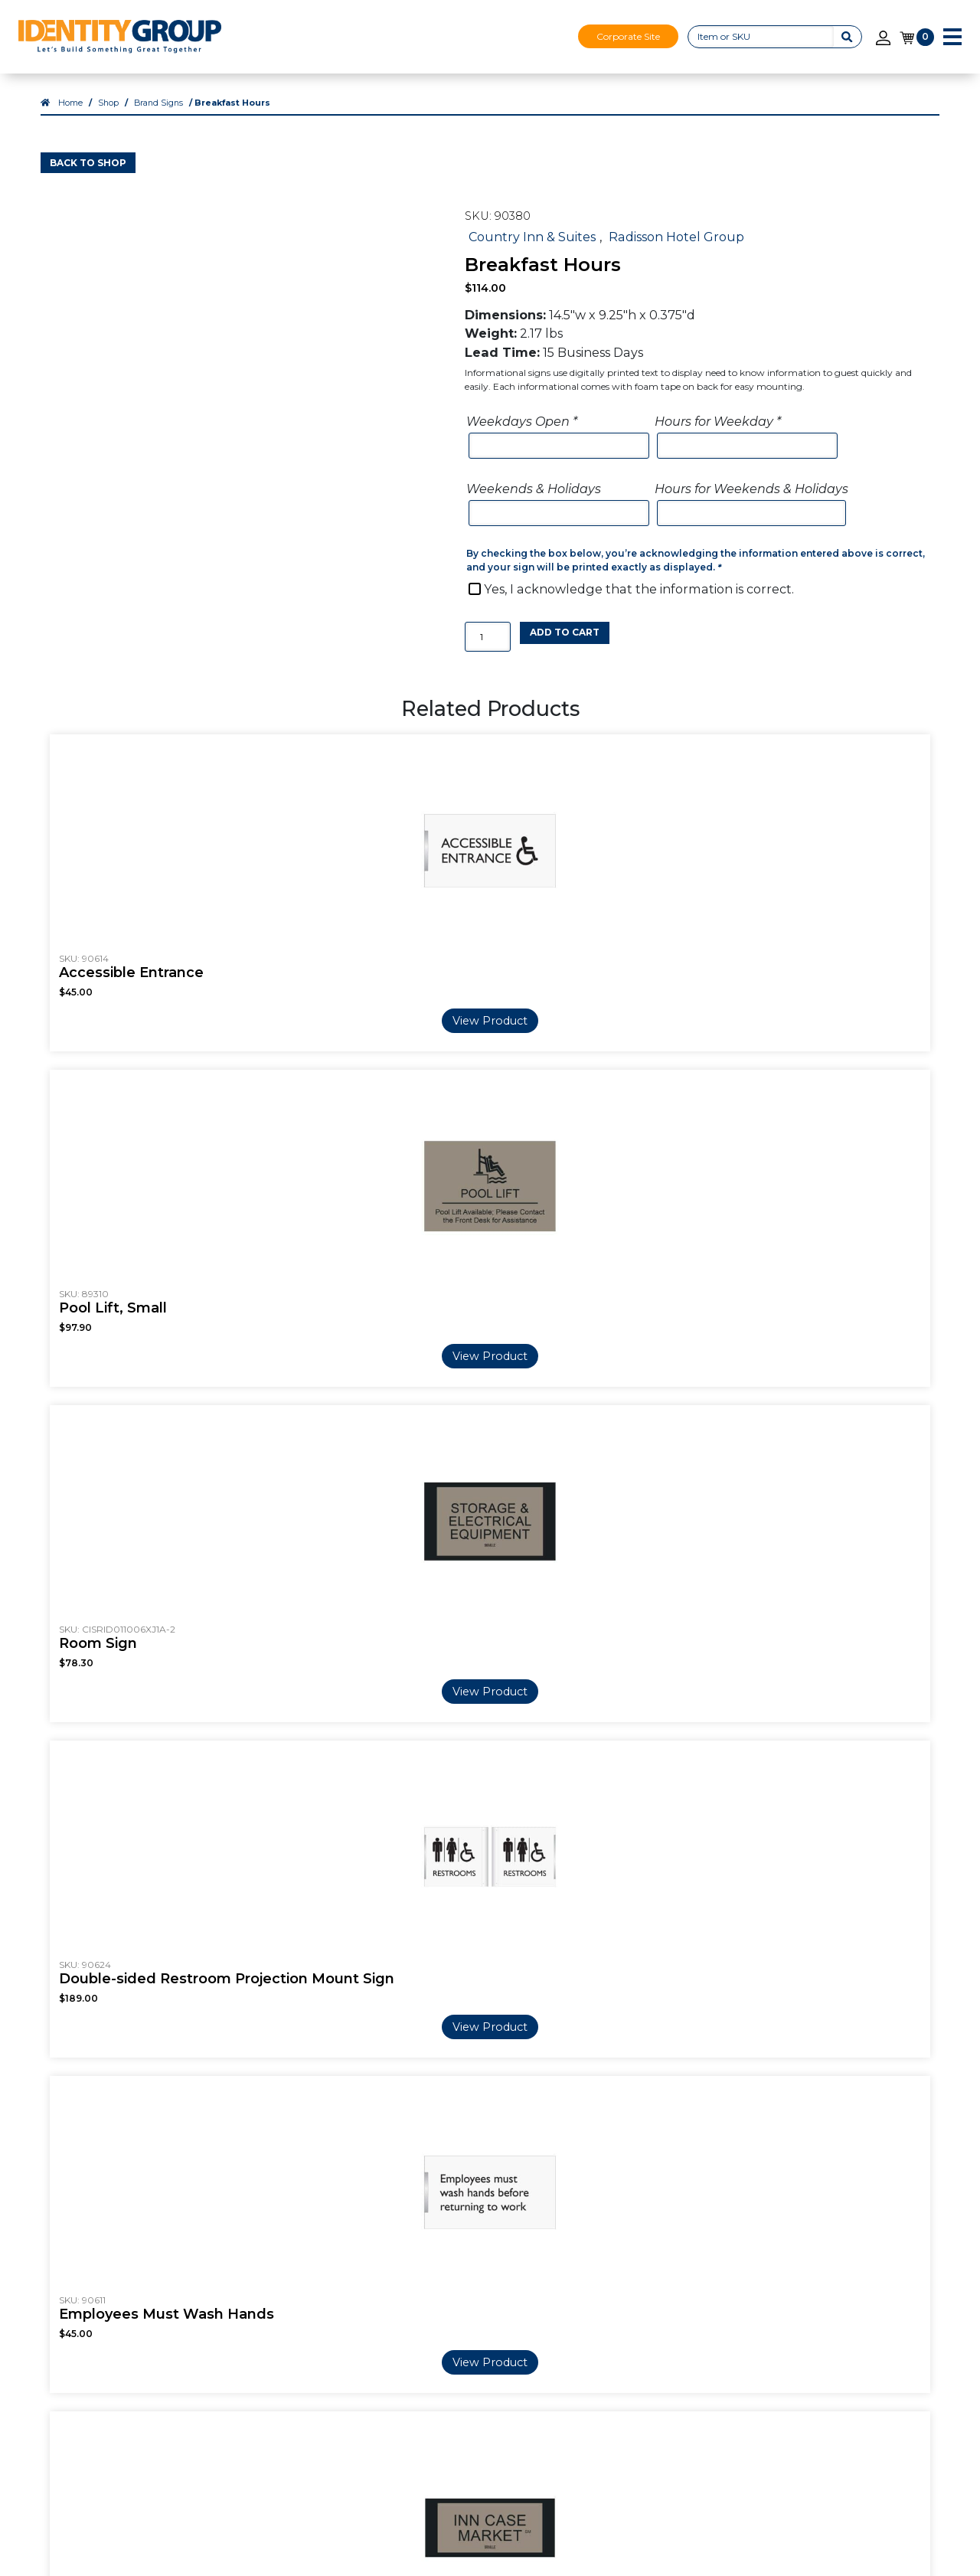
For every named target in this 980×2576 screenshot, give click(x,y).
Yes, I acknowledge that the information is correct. (639, 606)
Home (70, 121)
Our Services (635, 2252)
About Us (215, 2252)
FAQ (462, 2252)
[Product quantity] (488, 654)
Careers (210, 2270)
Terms (765, 2307)
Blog (464, 2270)
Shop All (343, 2381)
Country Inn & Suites (532, 254)
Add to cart (564, 650)
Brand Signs (158, 121)
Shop (108, 121)
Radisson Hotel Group (676, 254)
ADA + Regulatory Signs (632, 2345)
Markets (211, 2307)
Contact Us (780, 2252)
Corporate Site (628, 36)
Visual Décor (635, 2381)
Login (918, 2273)
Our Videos (220, 2288)
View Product (490, 919)
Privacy (768, 2326)
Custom (341, 2363)
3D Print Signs (640, 2270)
